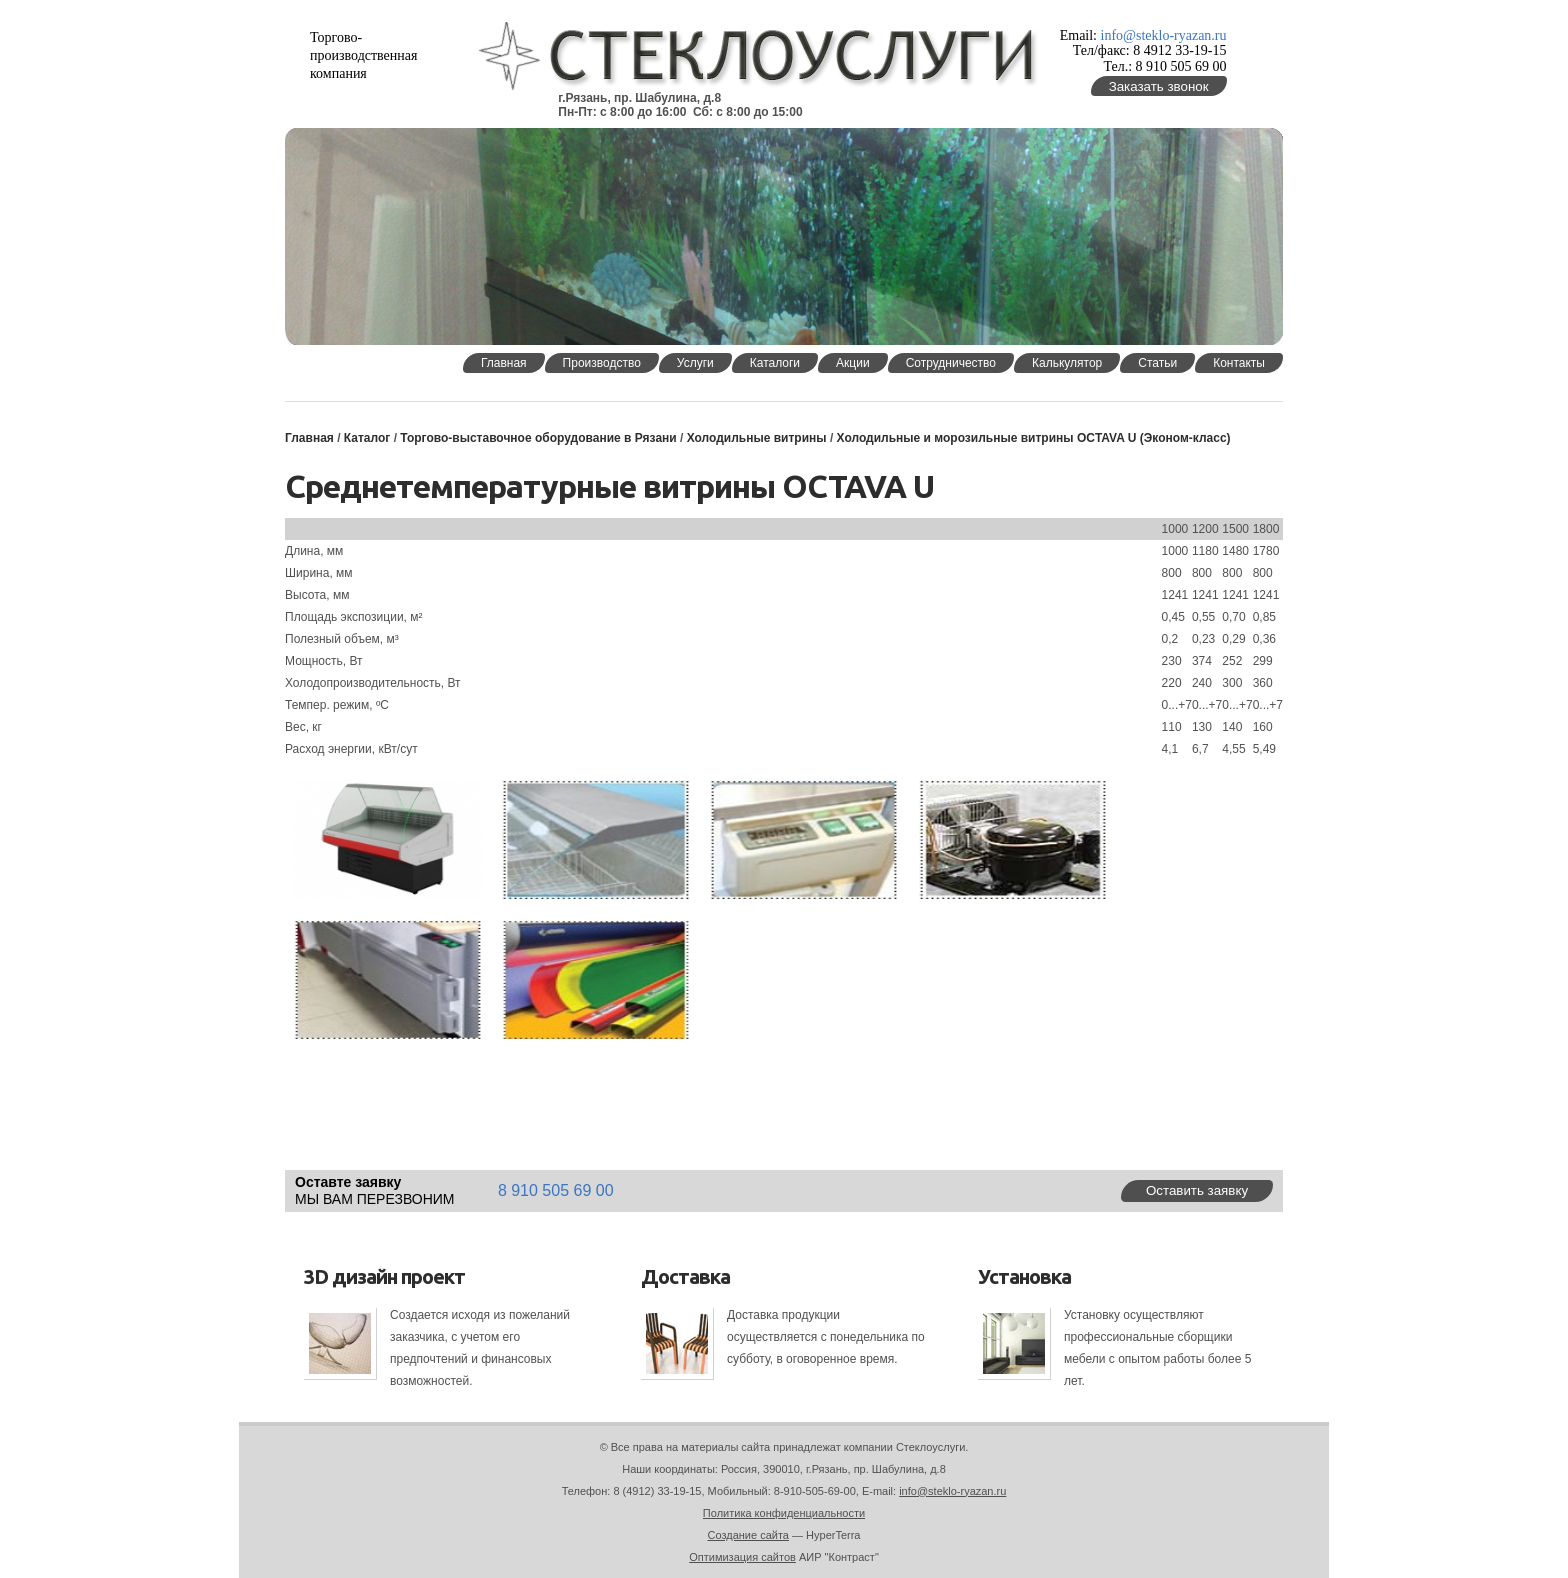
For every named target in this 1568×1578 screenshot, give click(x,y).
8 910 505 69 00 (556, 1190)
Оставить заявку (1197, 1190)
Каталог (367, 438)
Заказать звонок (1159, 86)
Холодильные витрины (757, 438)
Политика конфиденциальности (784, 1513)
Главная (309, 438)
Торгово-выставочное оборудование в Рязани (538, 438)
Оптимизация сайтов (742, 1557)
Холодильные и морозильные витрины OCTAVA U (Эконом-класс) (1034, 438)
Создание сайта (748, 1535)
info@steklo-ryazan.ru (1164, 35)
